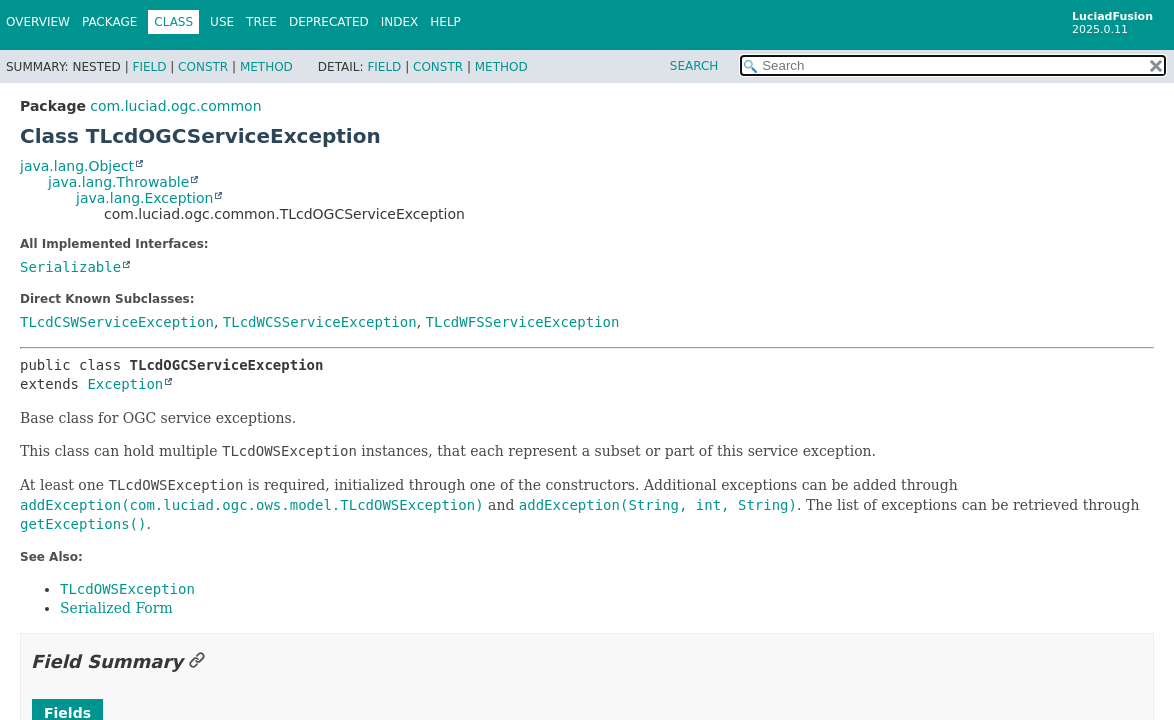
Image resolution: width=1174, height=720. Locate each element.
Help (445, 22)
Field (149, 67)
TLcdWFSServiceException (523, 322)
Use (222, 22)
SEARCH (694, 66)
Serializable (70, 267)
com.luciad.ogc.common (175, 106)
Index (400, 22)
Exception (125, 384)
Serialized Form (116, 608)
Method (266, 67)
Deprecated (329, 22)
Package (109, 22)
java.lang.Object (77, 166)
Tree (261, 22)
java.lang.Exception (144, 198)
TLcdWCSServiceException (320, 322)
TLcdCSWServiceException (117, 322)
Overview (38, 22)
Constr (203, 67)
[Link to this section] (197, 661)
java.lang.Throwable (118, 182)
